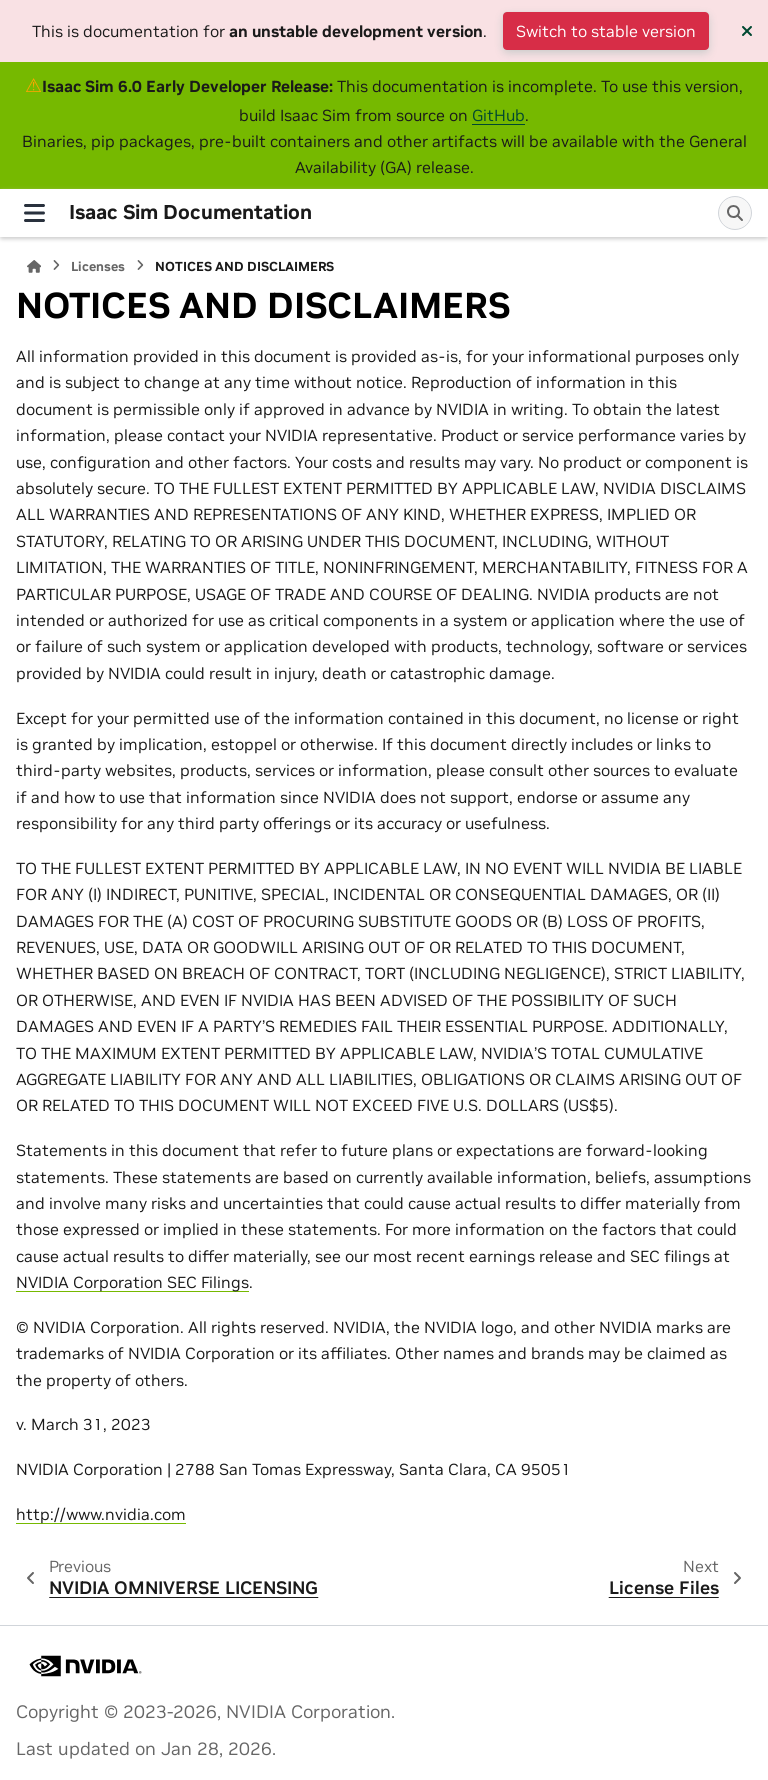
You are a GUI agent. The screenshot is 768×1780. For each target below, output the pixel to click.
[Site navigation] (34, 213)
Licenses (98, 266)
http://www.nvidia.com (101, 1514)
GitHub (498, 115)
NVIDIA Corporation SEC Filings (132, 1282)
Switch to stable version (606, 31)
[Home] (34, 266)
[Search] (735, 213)
